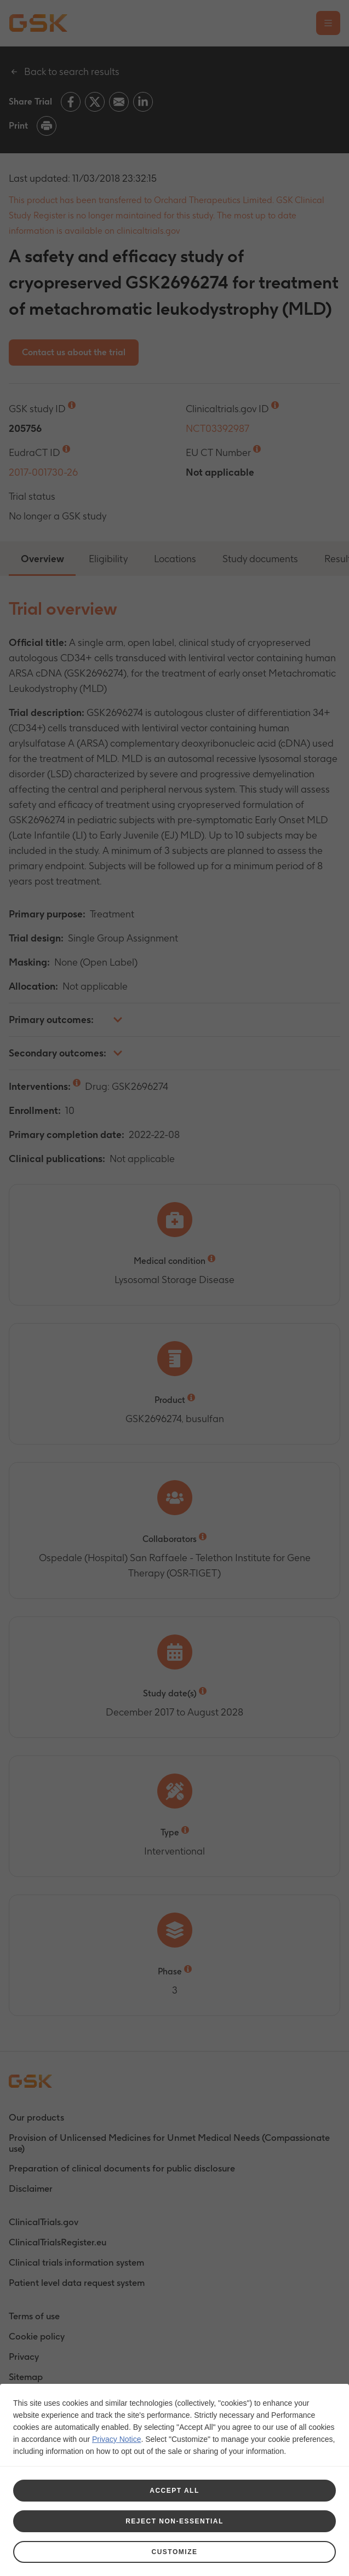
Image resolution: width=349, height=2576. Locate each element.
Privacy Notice (116, 2439)
